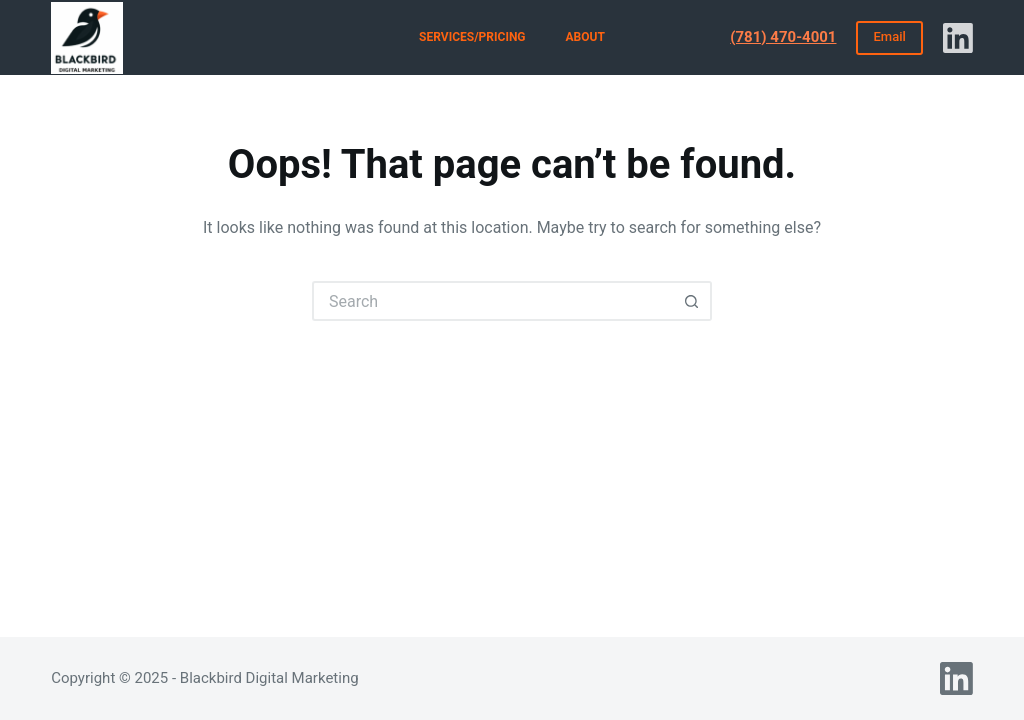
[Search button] (692, 301)
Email (889, 36)
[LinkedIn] (958, 38)
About (585, 37)
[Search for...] (492, 301)
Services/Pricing (472, 37)
